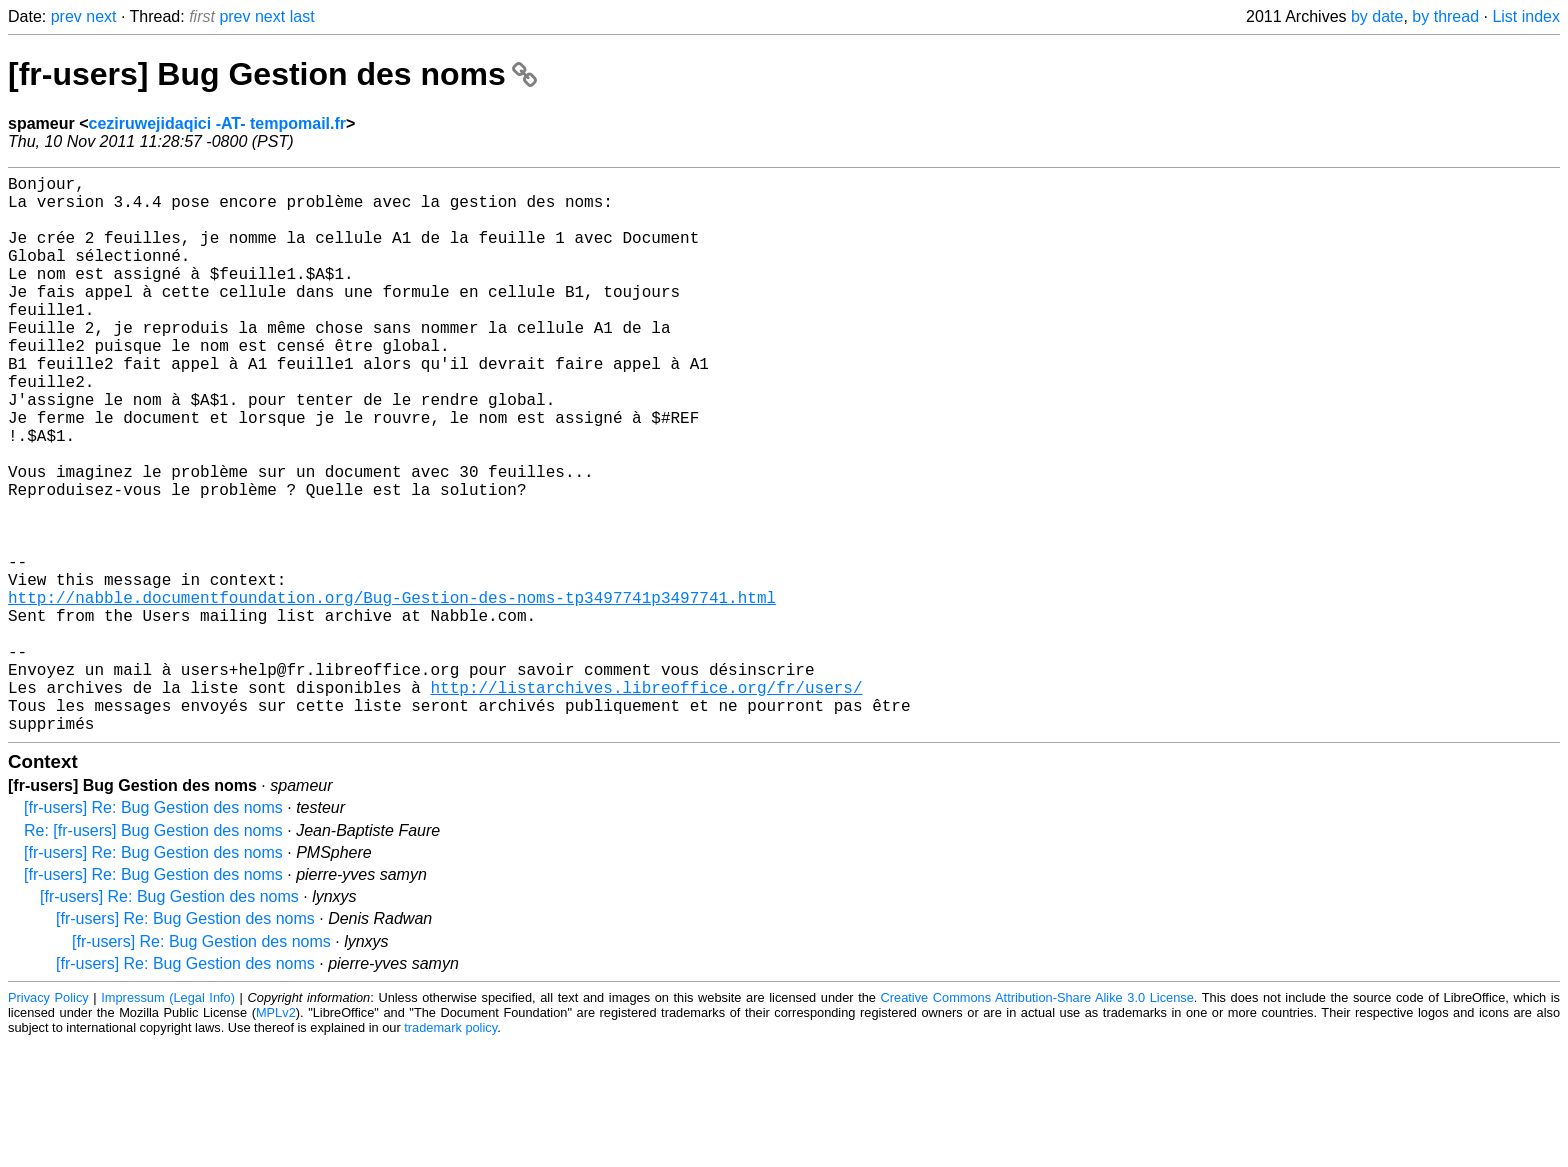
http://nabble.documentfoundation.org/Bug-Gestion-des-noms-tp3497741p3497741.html (392, 693)
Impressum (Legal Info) (168, 1121)
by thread (1445, 16)
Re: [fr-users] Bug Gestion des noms (153, 954)
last (302, 16)
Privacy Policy (48, 1121)
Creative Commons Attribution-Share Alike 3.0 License (1037, 1121)
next (101, 16)
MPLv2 (276, 1136)
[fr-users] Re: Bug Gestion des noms (153, 931)
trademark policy (450, 1151)
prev (66, 16)
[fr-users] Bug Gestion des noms (272, 74)
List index (1526, 16)
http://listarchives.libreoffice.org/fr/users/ (646, 803)
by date (1377, 16)
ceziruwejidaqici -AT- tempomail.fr (217, 123)
